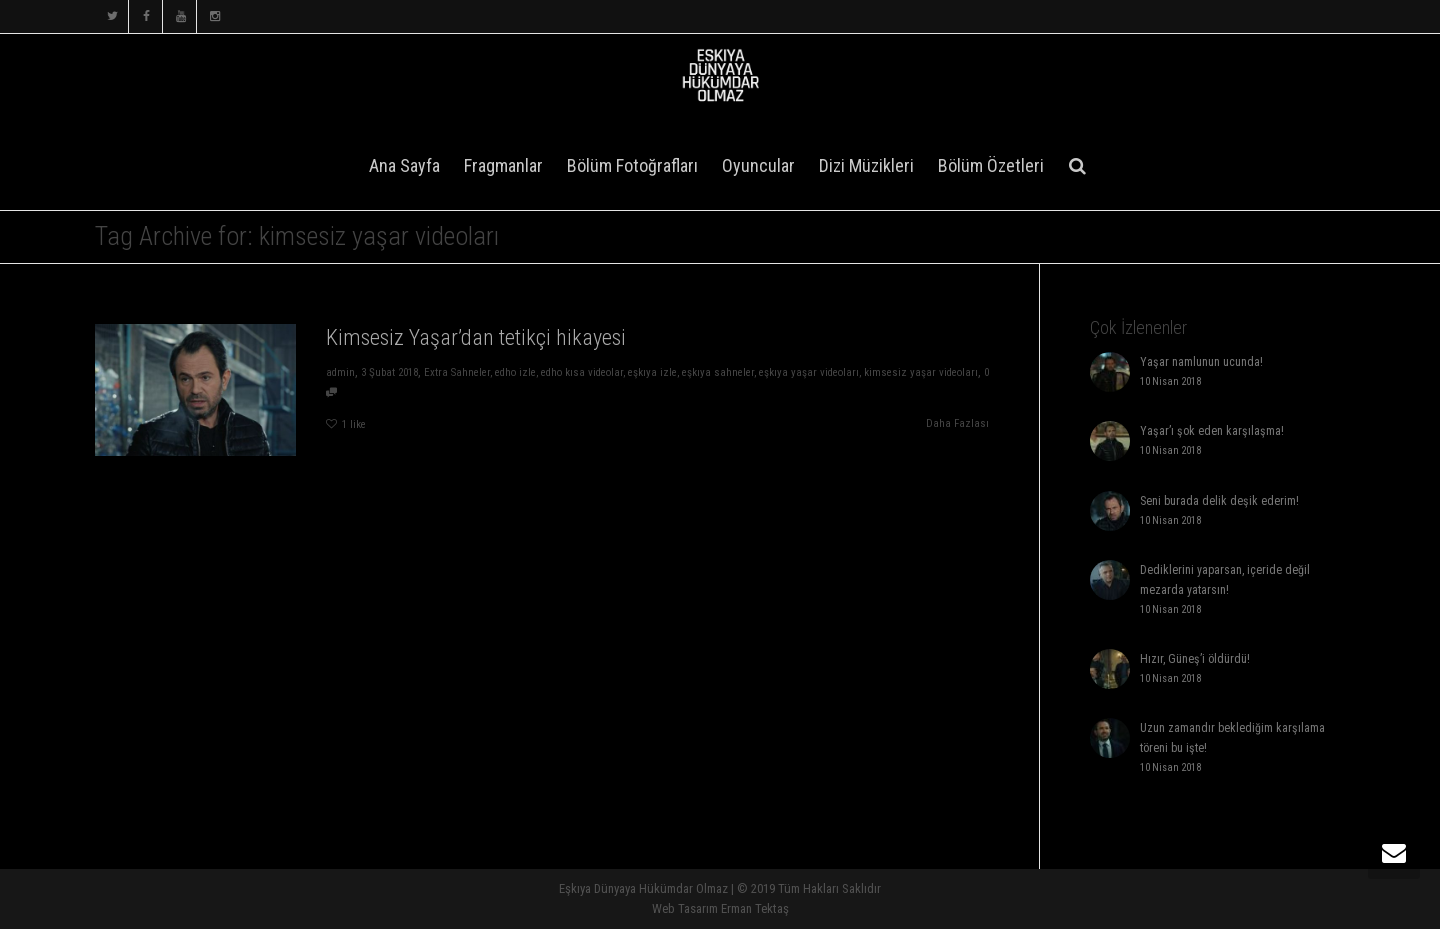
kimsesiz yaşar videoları (922, 372)
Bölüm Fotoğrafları (632, 165)
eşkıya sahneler (718, 372)
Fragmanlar (503, 165)
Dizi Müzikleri (866, 165)
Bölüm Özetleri (991, 165)
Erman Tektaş (755, 908)
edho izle (515, 372)
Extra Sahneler (457, 372)
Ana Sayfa (404, 165)
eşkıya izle (652, 372)
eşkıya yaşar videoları (810, 372)
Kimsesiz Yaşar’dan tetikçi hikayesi (475, 337)
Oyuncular (758, 165)
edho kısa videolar (582, 372)
